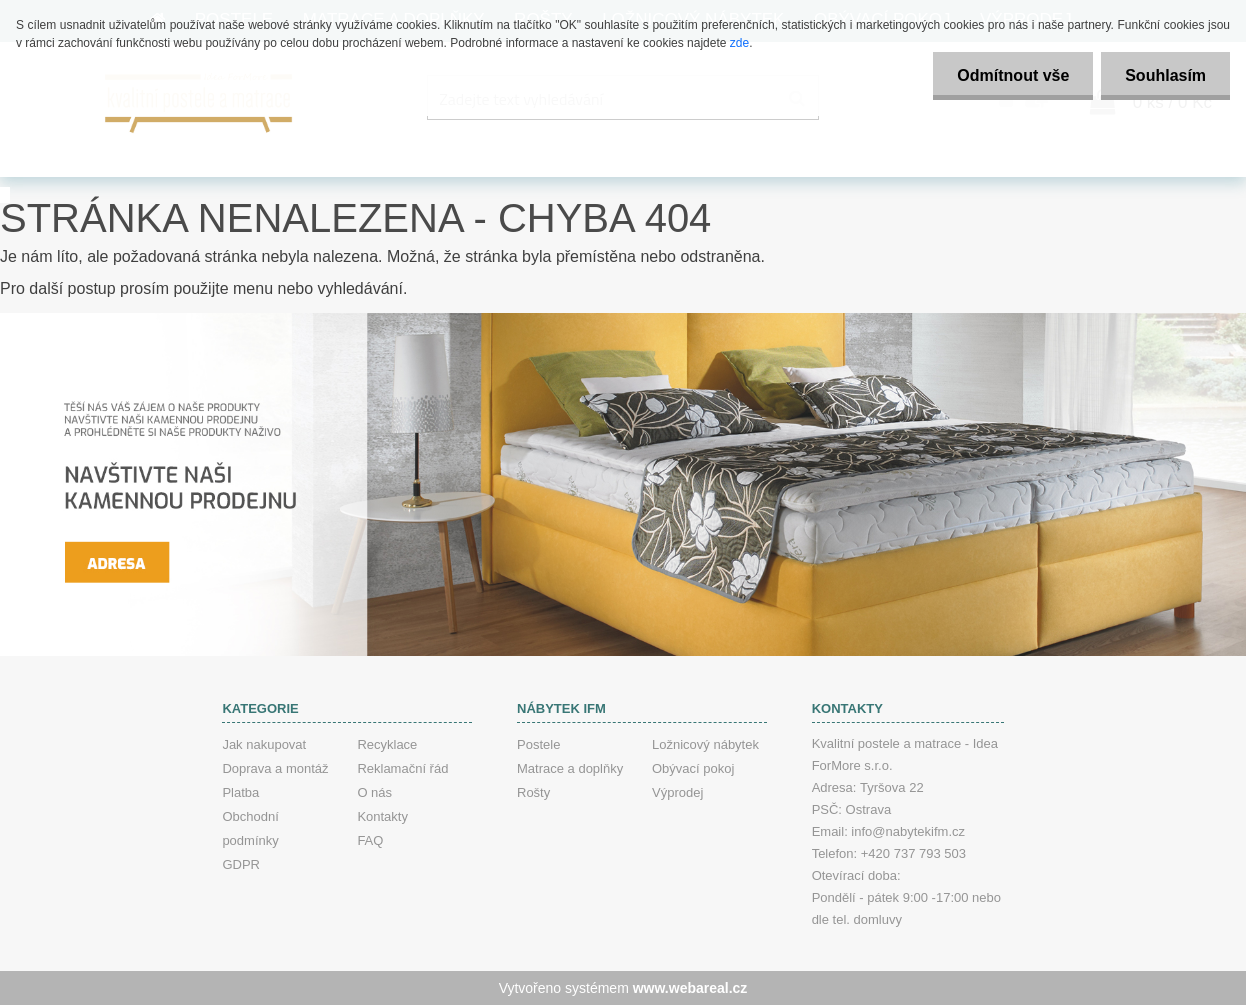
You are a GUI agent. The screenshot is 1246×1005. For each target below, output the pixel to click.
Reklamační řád (402, 768)
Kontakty (382, 816)
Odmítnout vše (1010, 75)
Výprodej (677, 792)
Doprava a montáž (275, 768)
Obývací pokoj (693, 768)
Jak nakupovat (264, 744)
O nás (374, 792)
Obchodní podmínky (250, 828)
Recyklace (387, 744)
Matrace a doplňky (570, 768)
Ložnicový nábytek (705, 744)
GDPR (241, 864)
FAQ (370, 840)
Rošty (533, 792)
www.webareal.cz (690, 988)
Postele (538, 744)
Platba (240, 792)
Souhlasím (1164, 75)
